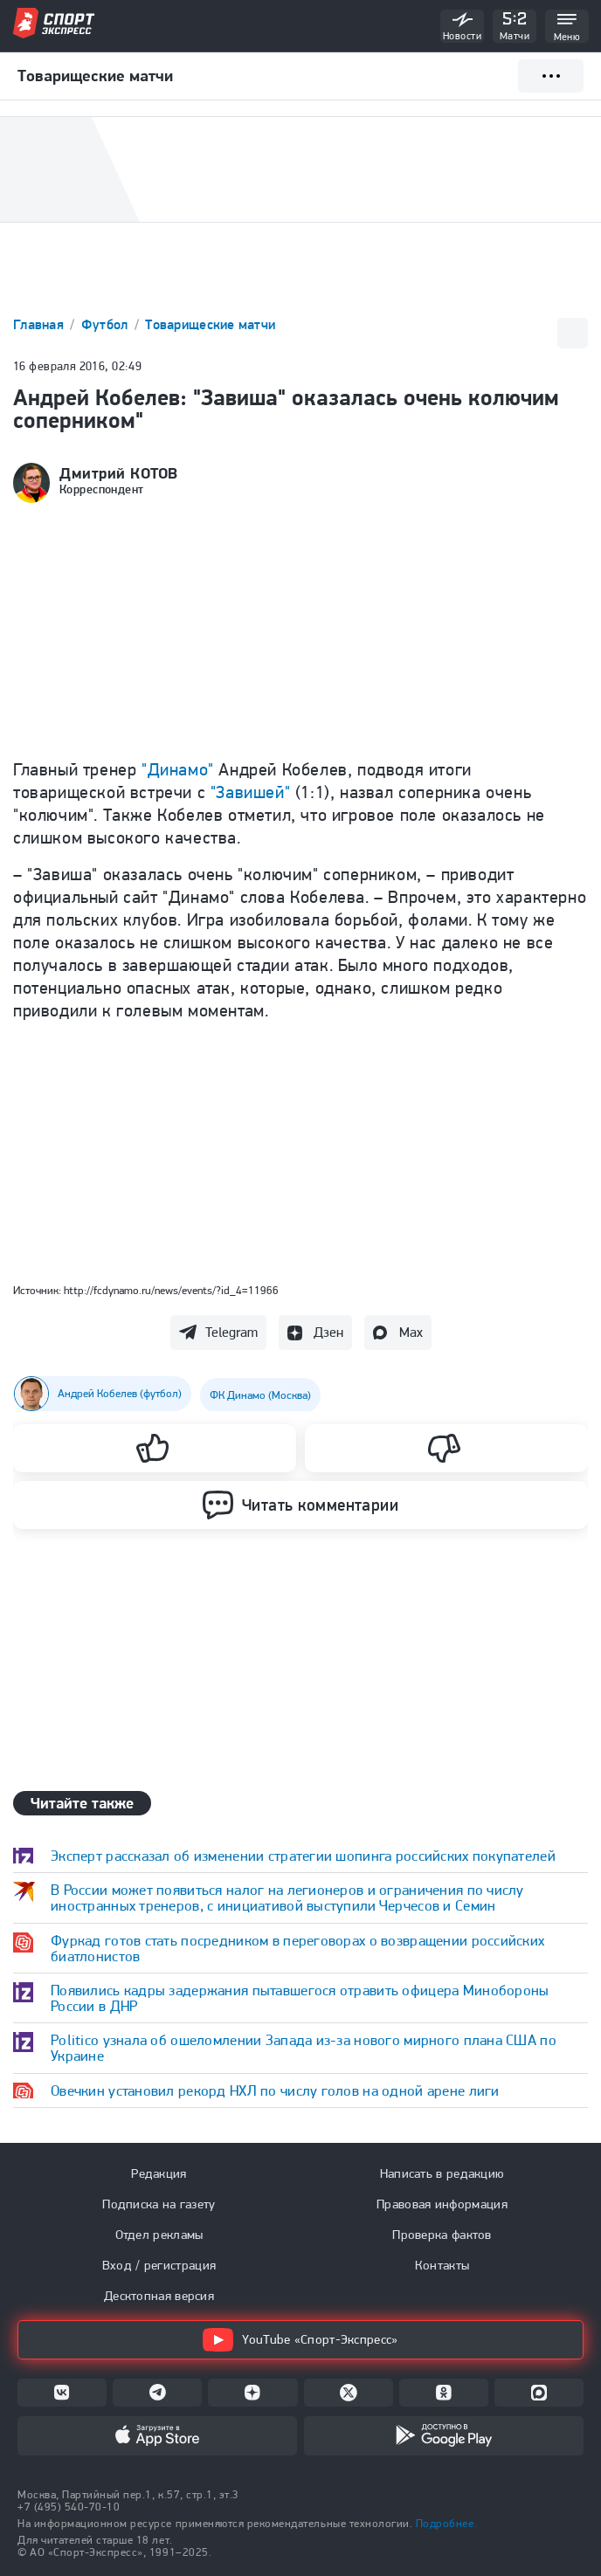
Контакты (442, 2265)
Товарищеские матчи (210, 324)
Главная (40, 324)
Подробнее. (446, 2523)
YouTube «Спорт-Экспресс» (300, 2340)
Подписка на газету (158, 2204)
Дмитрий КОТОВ (118, 473)
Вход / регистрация (159, 2265)
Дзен (328, 1332)
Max (411, 1332)
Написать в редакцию (442, 2173)
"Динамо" (178, 769)
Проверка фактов (442, 2234)
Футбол (106, 324)
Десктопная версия (159, 2296)
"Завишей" (250, 792)
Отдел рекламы (159, 2234)
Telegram (231, 1332)
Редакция (158, 2173)
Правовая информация (442, 2204)
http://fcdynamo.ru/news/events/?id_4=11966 (171, 1290)
